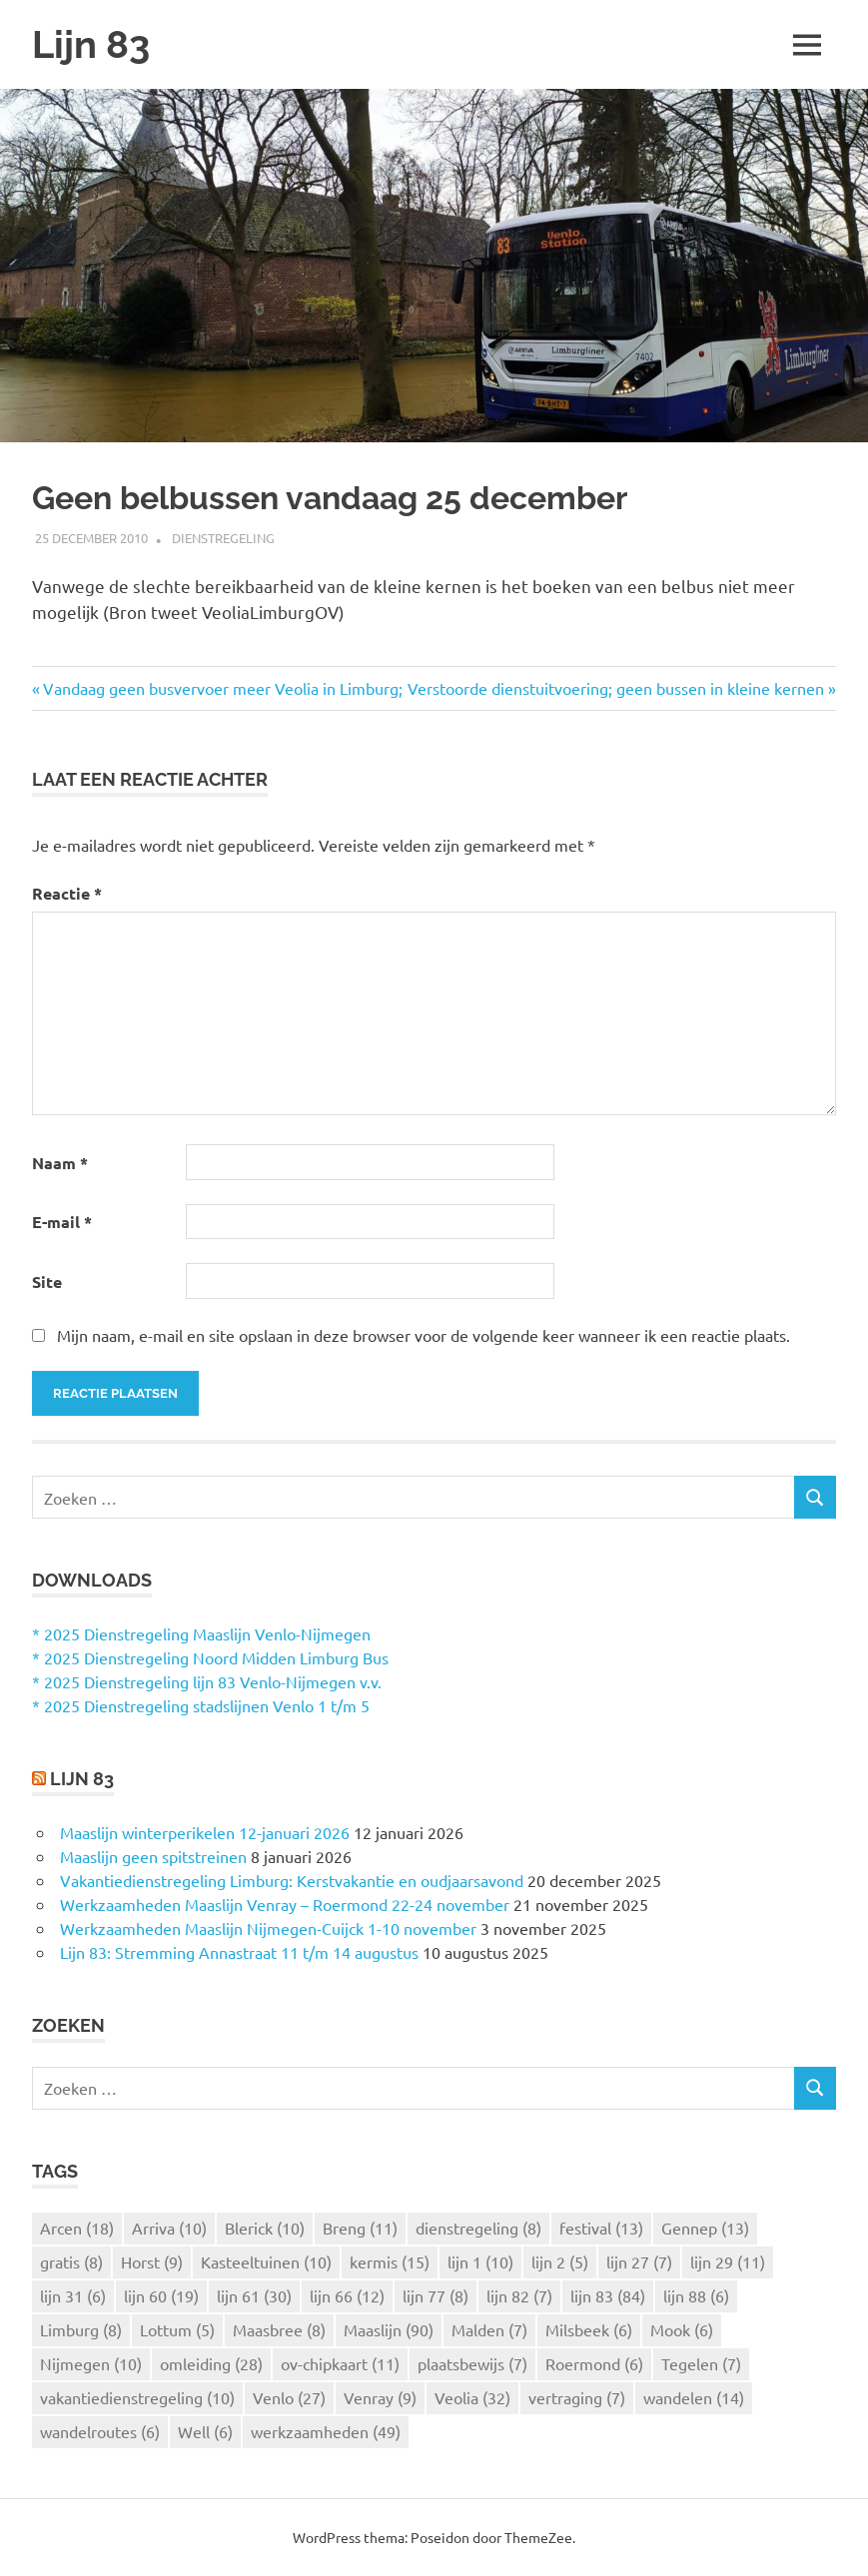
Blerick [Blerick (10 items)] (265, 2228)
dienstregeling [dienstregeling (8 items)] (478, 2228)
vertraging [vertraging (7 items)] (576, 2397)
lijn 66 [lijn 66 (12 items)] (347, 2295)
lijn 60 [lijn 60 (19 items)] (161, 2295)
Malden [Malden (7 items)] (489, 2329)
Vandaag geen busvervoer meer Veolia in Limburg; (223, 688)
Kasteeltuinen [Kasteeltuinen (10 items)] (266, 2261)
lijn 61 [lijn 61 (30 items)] (254, 2295)
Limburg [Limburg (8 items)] (81, 2329)
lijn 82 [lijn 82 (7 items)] (519, 2295)
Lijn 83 (91, 44)
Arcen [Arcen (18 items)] (77, 2228)
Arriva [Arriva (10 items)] (169, 2228)
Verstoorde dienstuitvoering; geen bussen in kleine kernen (616, 688)
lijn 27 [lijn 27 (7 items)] (639, 2261)
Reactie (67, 893)
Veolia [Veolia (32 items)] (472, 2397)
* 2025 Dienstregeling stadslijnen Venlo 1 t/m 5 (201, 1705)
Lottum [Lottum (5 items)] (177, 2329)
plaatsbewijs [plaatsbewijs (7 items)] (472, 2363)
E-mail (62, 1221)
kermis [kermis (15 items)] (390, 2261)
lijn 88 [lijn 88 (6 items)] (696, 2295)
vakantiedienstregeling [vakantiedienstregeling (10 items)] (137, 2397)
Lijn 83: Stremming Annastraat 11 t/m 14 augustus (239, 1952)
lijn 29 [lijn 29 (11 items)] (727, 2261)
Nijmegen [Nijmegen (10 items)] (91, 2363)
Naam (60, 1162)
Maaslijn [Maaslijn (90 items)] (389, 2329)
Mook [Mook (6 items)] (681, 2329)
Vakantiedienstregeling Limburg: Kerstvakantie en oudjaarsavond (291, 1880)
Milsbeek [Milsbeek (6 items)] (588, 2329)
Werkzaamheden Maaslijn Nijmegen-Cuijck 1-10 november (268, 1928)
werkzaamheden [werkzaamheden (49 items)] (326, 2431)
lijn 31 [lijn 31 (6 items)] (73, 2295)
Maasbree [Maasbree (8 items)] (279, 2329)
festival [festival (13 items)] (601, 2228)
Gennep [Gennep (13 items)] (705, 2228)
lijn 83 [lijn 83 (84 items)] (607, 2295)
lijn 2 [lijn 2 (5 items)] (559, 2261)
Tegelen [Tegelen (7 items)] (701, 2363)
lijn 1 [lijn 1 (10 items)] (480, 2261)
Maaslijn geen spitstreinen (153, 1856)
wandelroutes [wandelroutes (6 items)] (100, 2431)
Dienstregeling (223, 537)
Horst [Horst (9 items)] (152, 2261)
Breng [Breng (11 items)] (360, 2228)
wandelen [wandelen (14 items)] (693, 2397)
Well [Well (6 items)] (205, 2431)
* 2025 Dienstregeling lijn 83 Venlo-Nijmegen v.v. (207, 1681)
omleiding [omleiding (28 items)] (211, 2363)
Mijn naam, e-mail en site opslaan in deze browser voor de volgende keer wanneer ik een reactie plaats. (423, 1335)
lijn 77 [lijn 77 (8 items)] (435, 2295)
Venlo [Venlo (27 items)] (289, 2397)
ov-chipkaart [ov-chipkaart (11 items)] (340, 2363)
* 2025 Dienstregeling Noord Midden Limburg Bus (210, 1657)
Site (47, 1281)
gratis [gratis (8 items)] (71, 2261)
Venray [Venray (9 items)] (380, 2397)
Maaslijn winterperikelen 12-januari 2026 (205, 1832)
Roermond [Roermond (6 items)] (594, 2363)
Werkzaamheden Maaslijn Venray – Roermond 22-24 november (284, 1904)
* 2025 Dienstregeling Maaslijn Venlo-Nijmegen (201, 1633)
